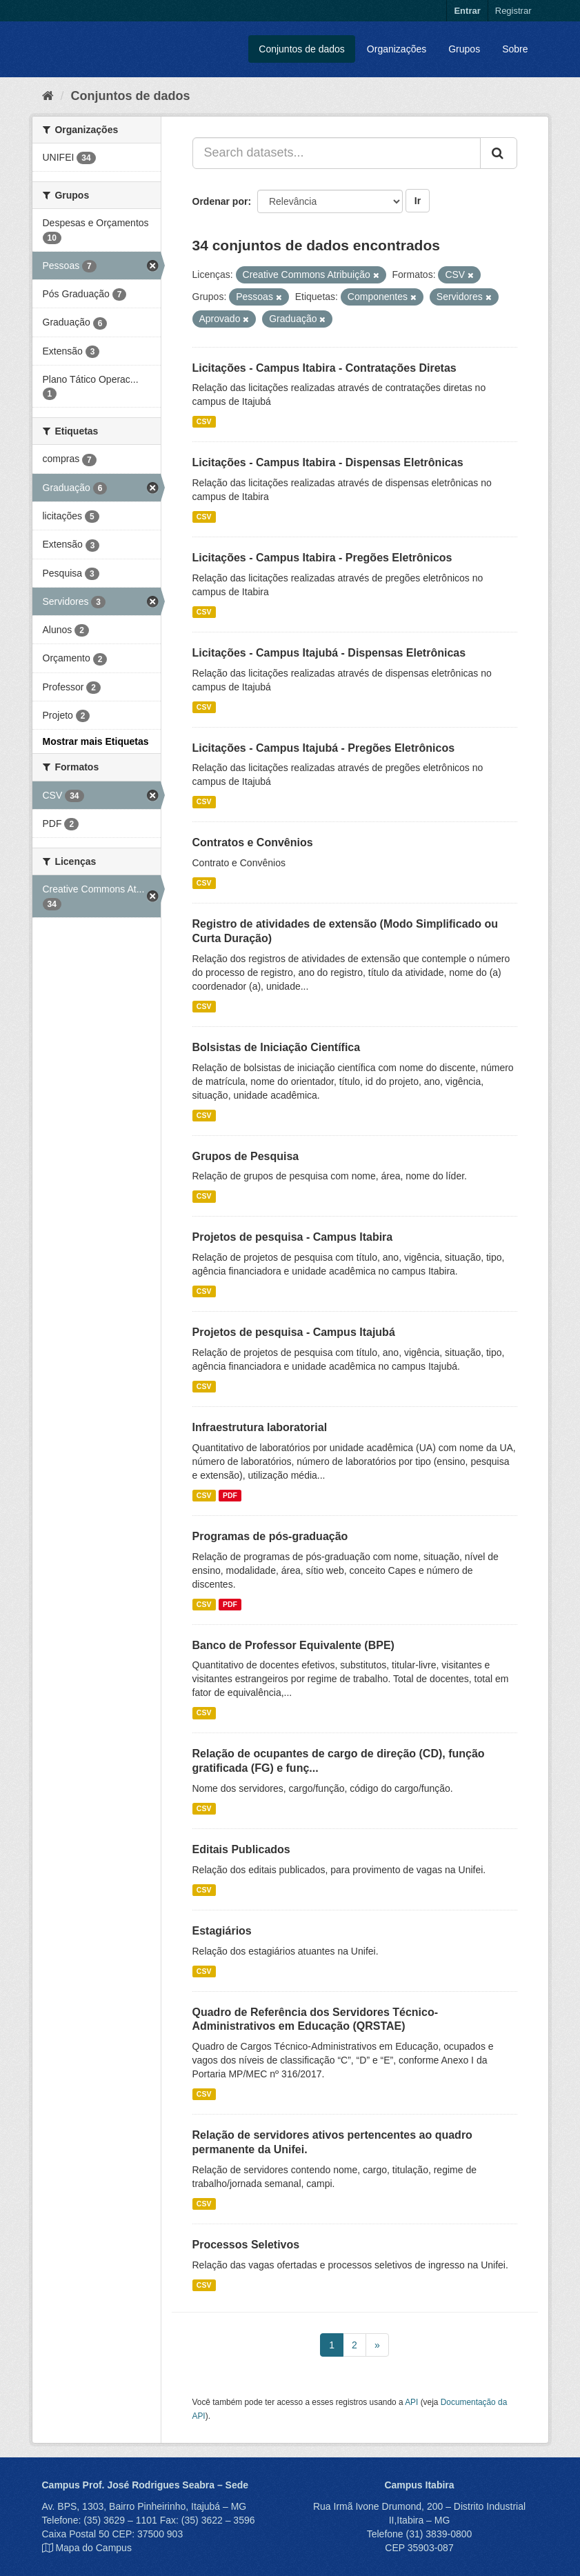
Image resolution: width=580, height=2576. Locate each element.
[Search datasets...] (336, 153)
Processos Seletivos (246, 2244)
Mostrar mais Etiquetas (96, 741)
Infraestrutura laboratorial (260, 1427)
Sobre (515, 48)
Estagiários (222, 1931)
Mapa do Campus (93, 2547)
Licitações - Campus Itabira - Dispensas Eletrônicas (327, 462)
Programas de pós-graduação (270, 1536)
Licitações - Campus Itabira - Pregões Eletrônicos (322, 557)
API (411, 2402)
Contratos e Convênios (252, 842)
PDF (230, 1495)
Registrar (513, 11)
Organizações (396, 48)
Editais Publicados (241, 1849)
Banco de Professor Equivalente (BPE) (293, 1645)
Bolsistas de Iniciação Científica (276, 1047)
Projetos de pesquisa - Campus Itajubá (293, 1332)
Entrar (467, 11)
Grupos (464, 48)
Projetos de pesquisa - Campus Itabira (292, 1237)
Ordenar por (220, 201)
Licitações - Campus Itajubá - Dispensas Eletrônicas (329, 653)
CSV (204, 421)
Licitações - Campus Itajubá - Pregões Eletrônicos (323, 748)
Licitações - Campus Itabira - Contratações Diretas (324, 368)
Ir (417, 200)
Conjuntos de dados (302, 48)
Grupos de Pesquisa (245, 1156)
